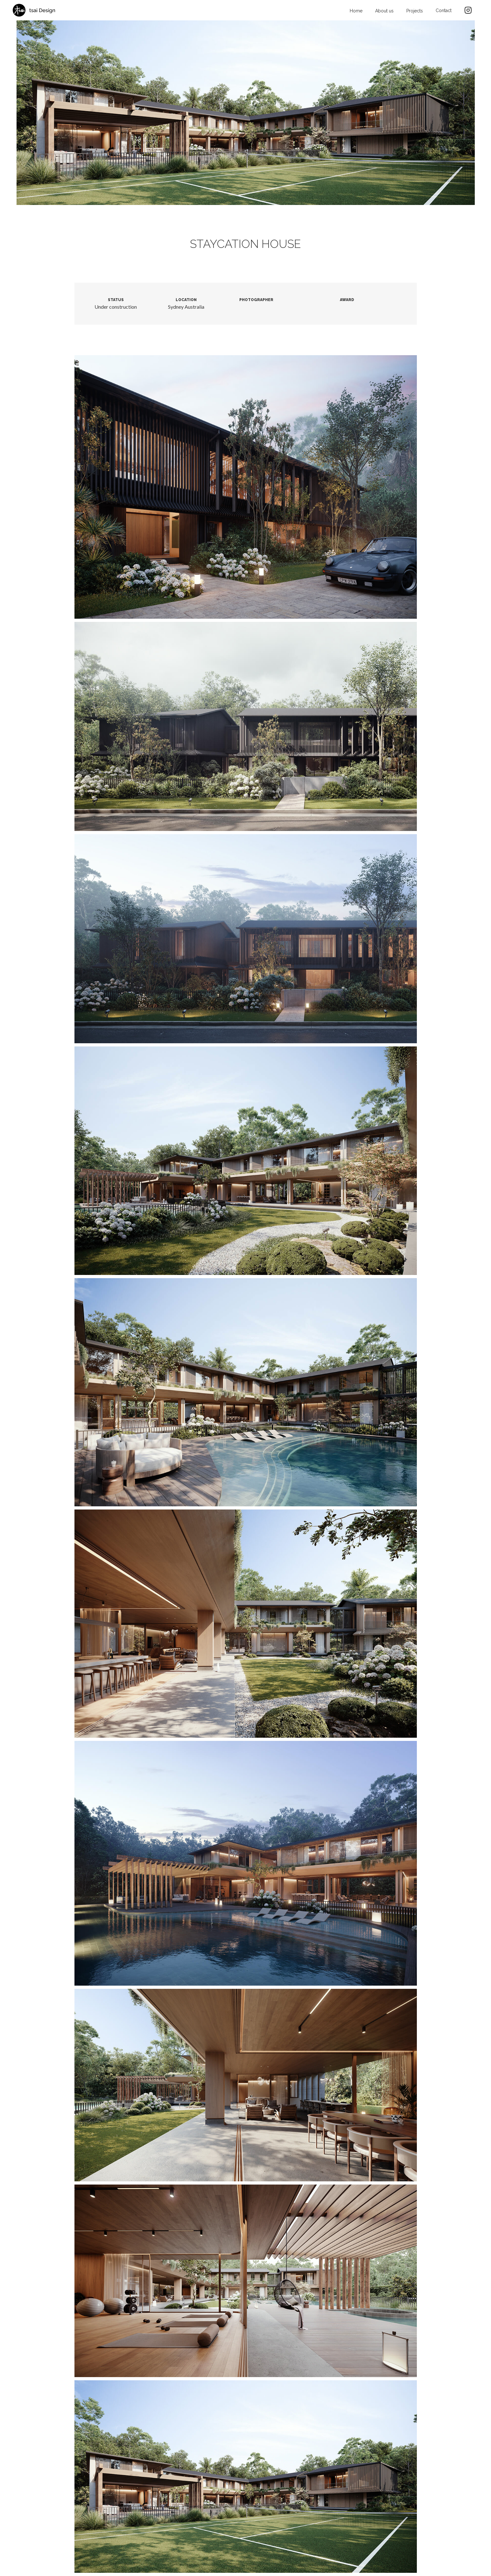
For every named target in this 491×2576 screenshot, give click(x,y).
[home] (34, 10)
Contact (444, 10)
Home (356, 10)
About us (384, 10)
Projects (414, 10)
